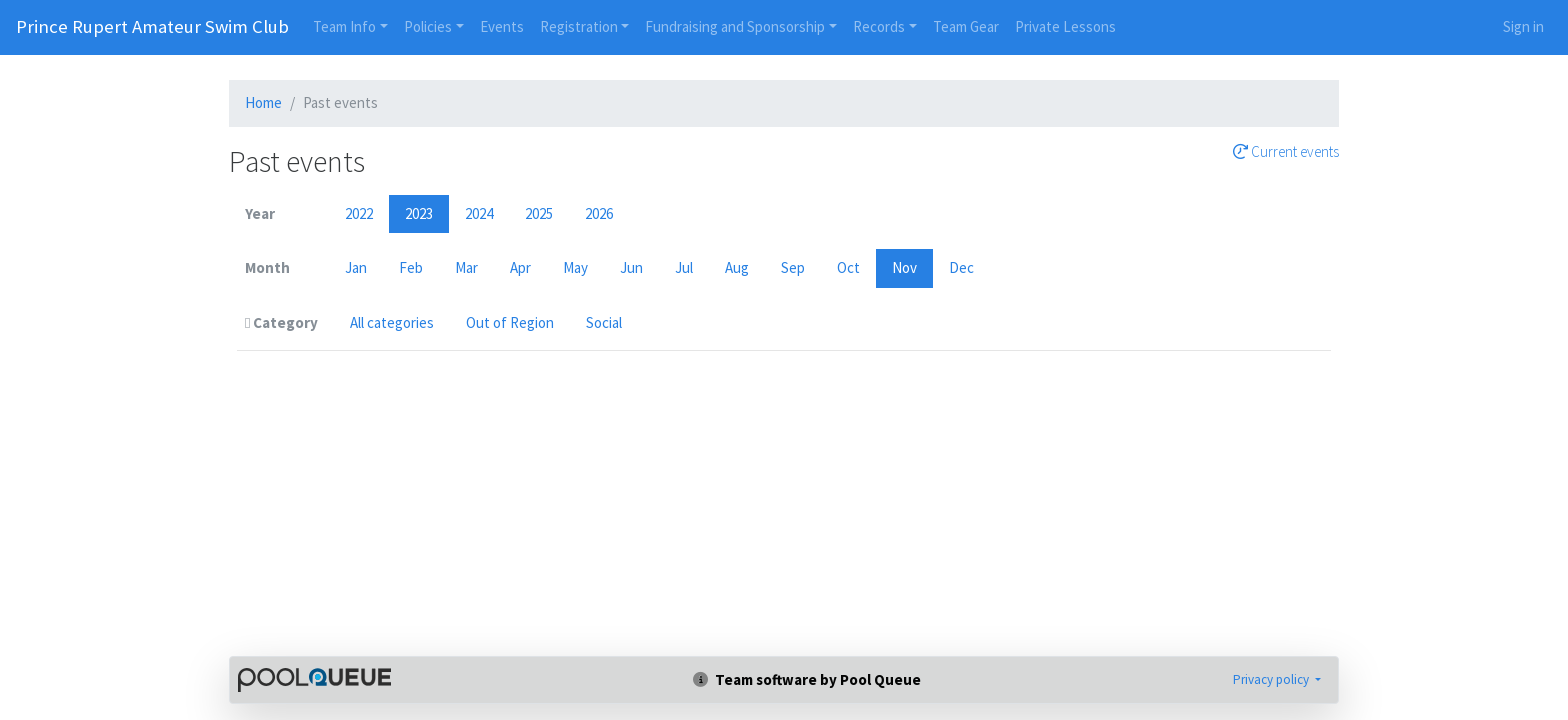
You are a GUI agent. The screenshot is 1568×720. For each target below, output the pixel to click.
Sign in (1523, 26)
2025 (539, 213)
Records (879, 26)
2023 (419, 213)
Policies (428, 26)
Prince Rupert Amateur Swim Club (152, 26)
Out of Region (510, 322)
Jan (356, 267)
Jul (684, 267)
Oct (848, 267)
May (575, 267)
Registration (579, 26)
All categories (392, 322)
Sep (793, 267)
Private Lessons (1065, 26)
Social (604, 322)
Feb (411, 267)
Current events (1286, 152)
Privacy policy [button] (1272, 679)
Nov (904, 267)
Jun (631, 267)
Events (502, 26)
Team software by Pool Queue (807, 679)
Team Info (344, 26)
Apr (520, 267)
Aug (737, 267)
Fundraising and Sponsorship (735, 26)
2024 (479, 213)
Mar (466, 267)
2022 (359, 213)
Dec (961, 267)
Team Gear (966, 26)
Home (263, 102)
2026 (599, 213)
